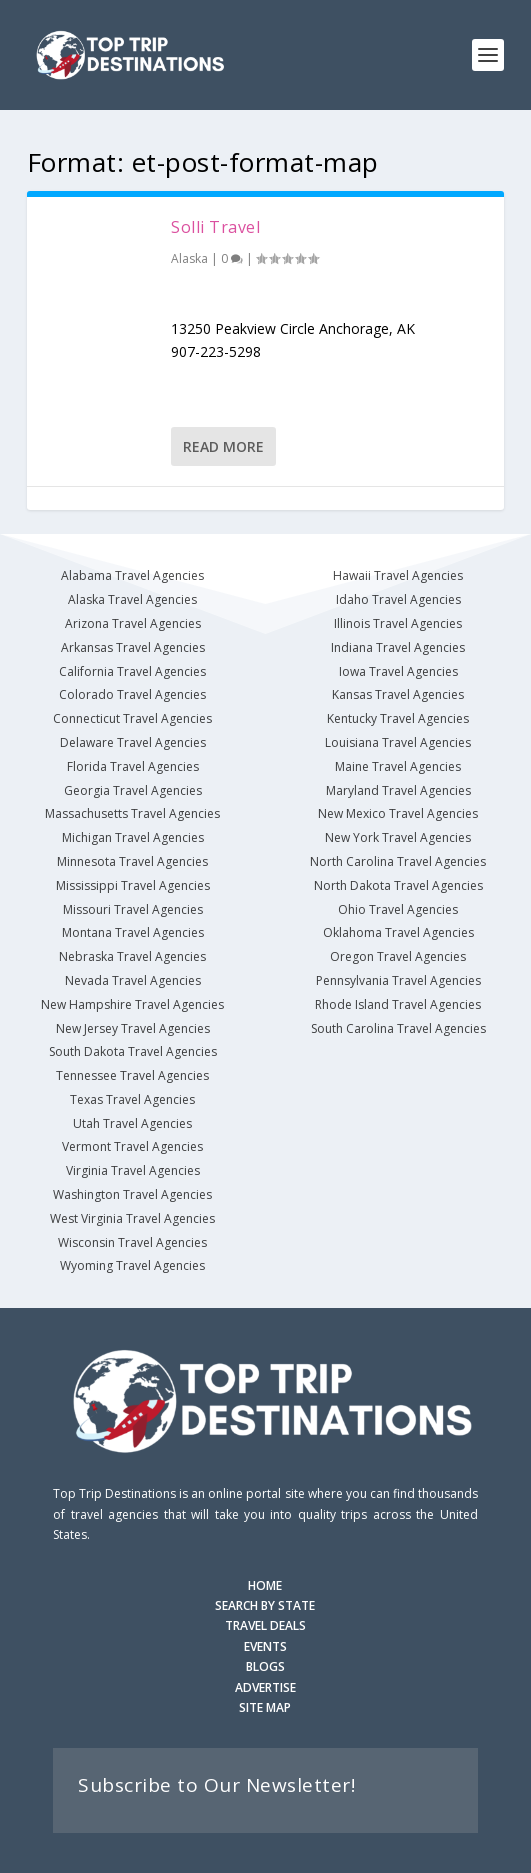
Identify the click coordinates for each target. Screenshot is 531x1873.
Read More (223, 446)
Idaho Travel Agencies (398, 599)
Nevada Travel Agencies (133, 980)
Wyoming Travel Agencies (132, 1265)
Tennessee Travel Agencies (132, 1075)
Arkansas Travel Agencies (133, 647)
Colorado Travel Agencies (132, 694)
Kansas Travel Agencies (398, 694)
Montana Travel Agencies (133, 932)
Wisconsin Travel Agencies (132, 1242)
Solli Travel (215, 227)
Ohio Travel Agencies (398, 909)
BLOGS (265, 1666)
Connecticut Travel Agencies (132, 718)
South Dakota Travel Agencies (133, 1051)
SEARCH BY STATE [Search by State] (265, 1605)
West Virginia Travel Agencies (132, 1218)
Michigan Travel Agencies (133, 837)
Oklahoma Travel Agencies (398, 932)
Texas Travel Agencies (132, 1099)
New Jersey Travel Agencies (133, 1028)
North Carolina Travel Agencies (398, 861)
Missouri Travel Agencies (133, 909)
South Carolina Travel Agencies (398, 1028)
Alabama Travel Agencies (132, 575)
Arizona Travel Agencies (133, 623)
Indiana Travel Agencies (398, 647)
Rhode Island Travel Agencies (398, 1004)
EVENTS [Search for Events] (265, 1646)
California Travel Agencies (132, 671)
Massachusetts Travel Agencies (132, 813)
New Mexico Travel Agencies (398, 813)
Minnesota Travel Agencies (132, 861)
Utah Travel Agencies (132, 1123)
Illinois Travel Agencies (398, 623)
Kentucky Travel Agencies (398, 718)
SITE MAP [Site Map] (265, 1707)
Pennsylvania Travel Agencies (398, 980)
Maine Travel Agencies (398, 766)
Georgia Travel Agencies (133, 790)
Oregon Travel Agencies (398, 956)
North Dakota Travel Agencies (398, 885)
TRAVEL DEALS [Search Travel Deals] (265, 1625)
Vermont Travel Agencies (132, 1146)
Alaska (189, 258)
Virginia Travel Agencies (133, 1170)
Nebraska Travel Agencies (132, 956)
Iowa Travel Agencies (398, 671)
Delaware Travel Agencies (133, 742)
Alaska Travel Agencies (132, 599)
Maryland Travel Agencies (398, 790)
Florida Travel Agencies (133, 766)
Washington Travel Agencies (132, 1194)
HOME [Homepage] (265, 1585)
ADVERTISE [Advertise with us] (265, 1687)
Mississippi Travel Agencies (133, 885)
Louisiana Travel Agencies (398, 742)
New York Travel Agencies (398, 837)
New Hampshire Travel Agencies (132, 1004)
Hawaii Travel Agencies (398, 575)
